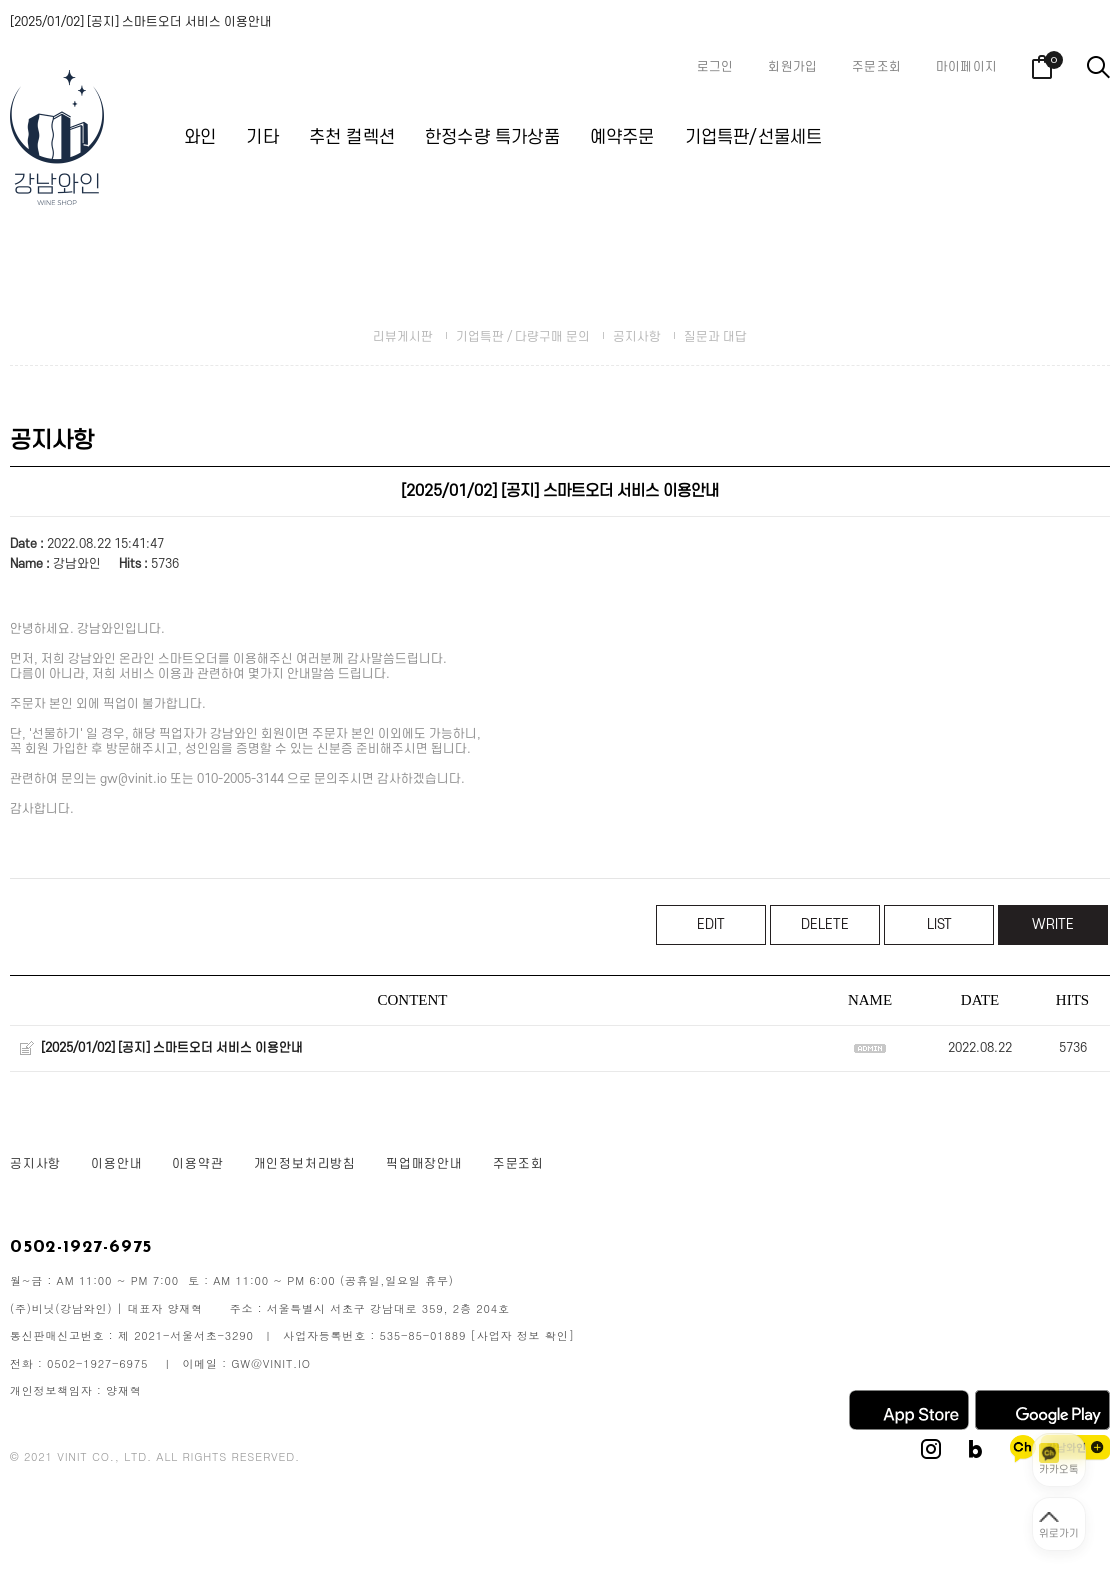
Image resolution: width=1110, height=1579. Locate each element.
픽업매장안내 (424, 1164)
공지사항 (637, 337)
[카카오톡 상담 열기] (1059, 1460)
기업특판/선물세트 (754, 137)
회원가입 (792, 67)
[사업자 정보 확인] (523, 1335)
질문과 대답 (715, 337)
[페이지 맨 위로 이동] (1059, 1524)
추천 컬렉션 (352, 137)
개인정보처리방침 (305, 1164)
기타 (262, 137)
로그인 (715, 67)
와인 (200, 137)
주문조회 (876, 67)
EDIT (711, 924)
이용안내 (116, 1164)
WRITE (1053, 924)
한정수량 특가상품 (492, 137)
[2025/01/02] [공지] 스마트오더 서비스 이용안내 (141, 22)
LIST (939, 924)
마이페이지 (966, 67)
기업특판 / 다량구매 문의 (523, 337)
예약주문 (622, 137)
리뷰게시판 (403, 337)
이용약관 (197, 1164)
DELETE (825, 924)
